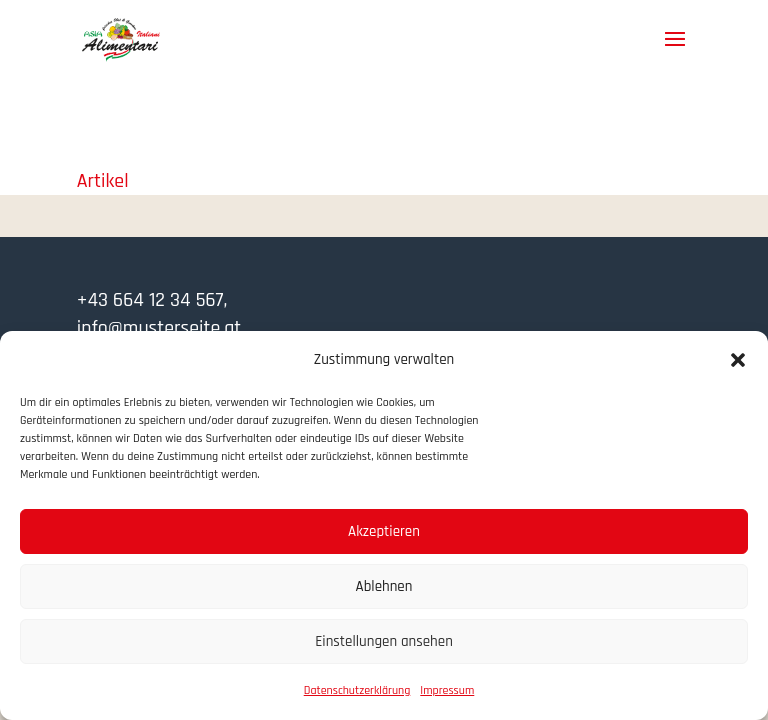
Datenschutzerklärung (357, 690)
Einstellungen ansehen (384, 641)
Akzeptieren (384, 531)
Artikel (103, 181)
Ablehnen (384, 586)
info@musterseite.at (159, 328)
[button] (738, 360)
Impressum (447, 690)
